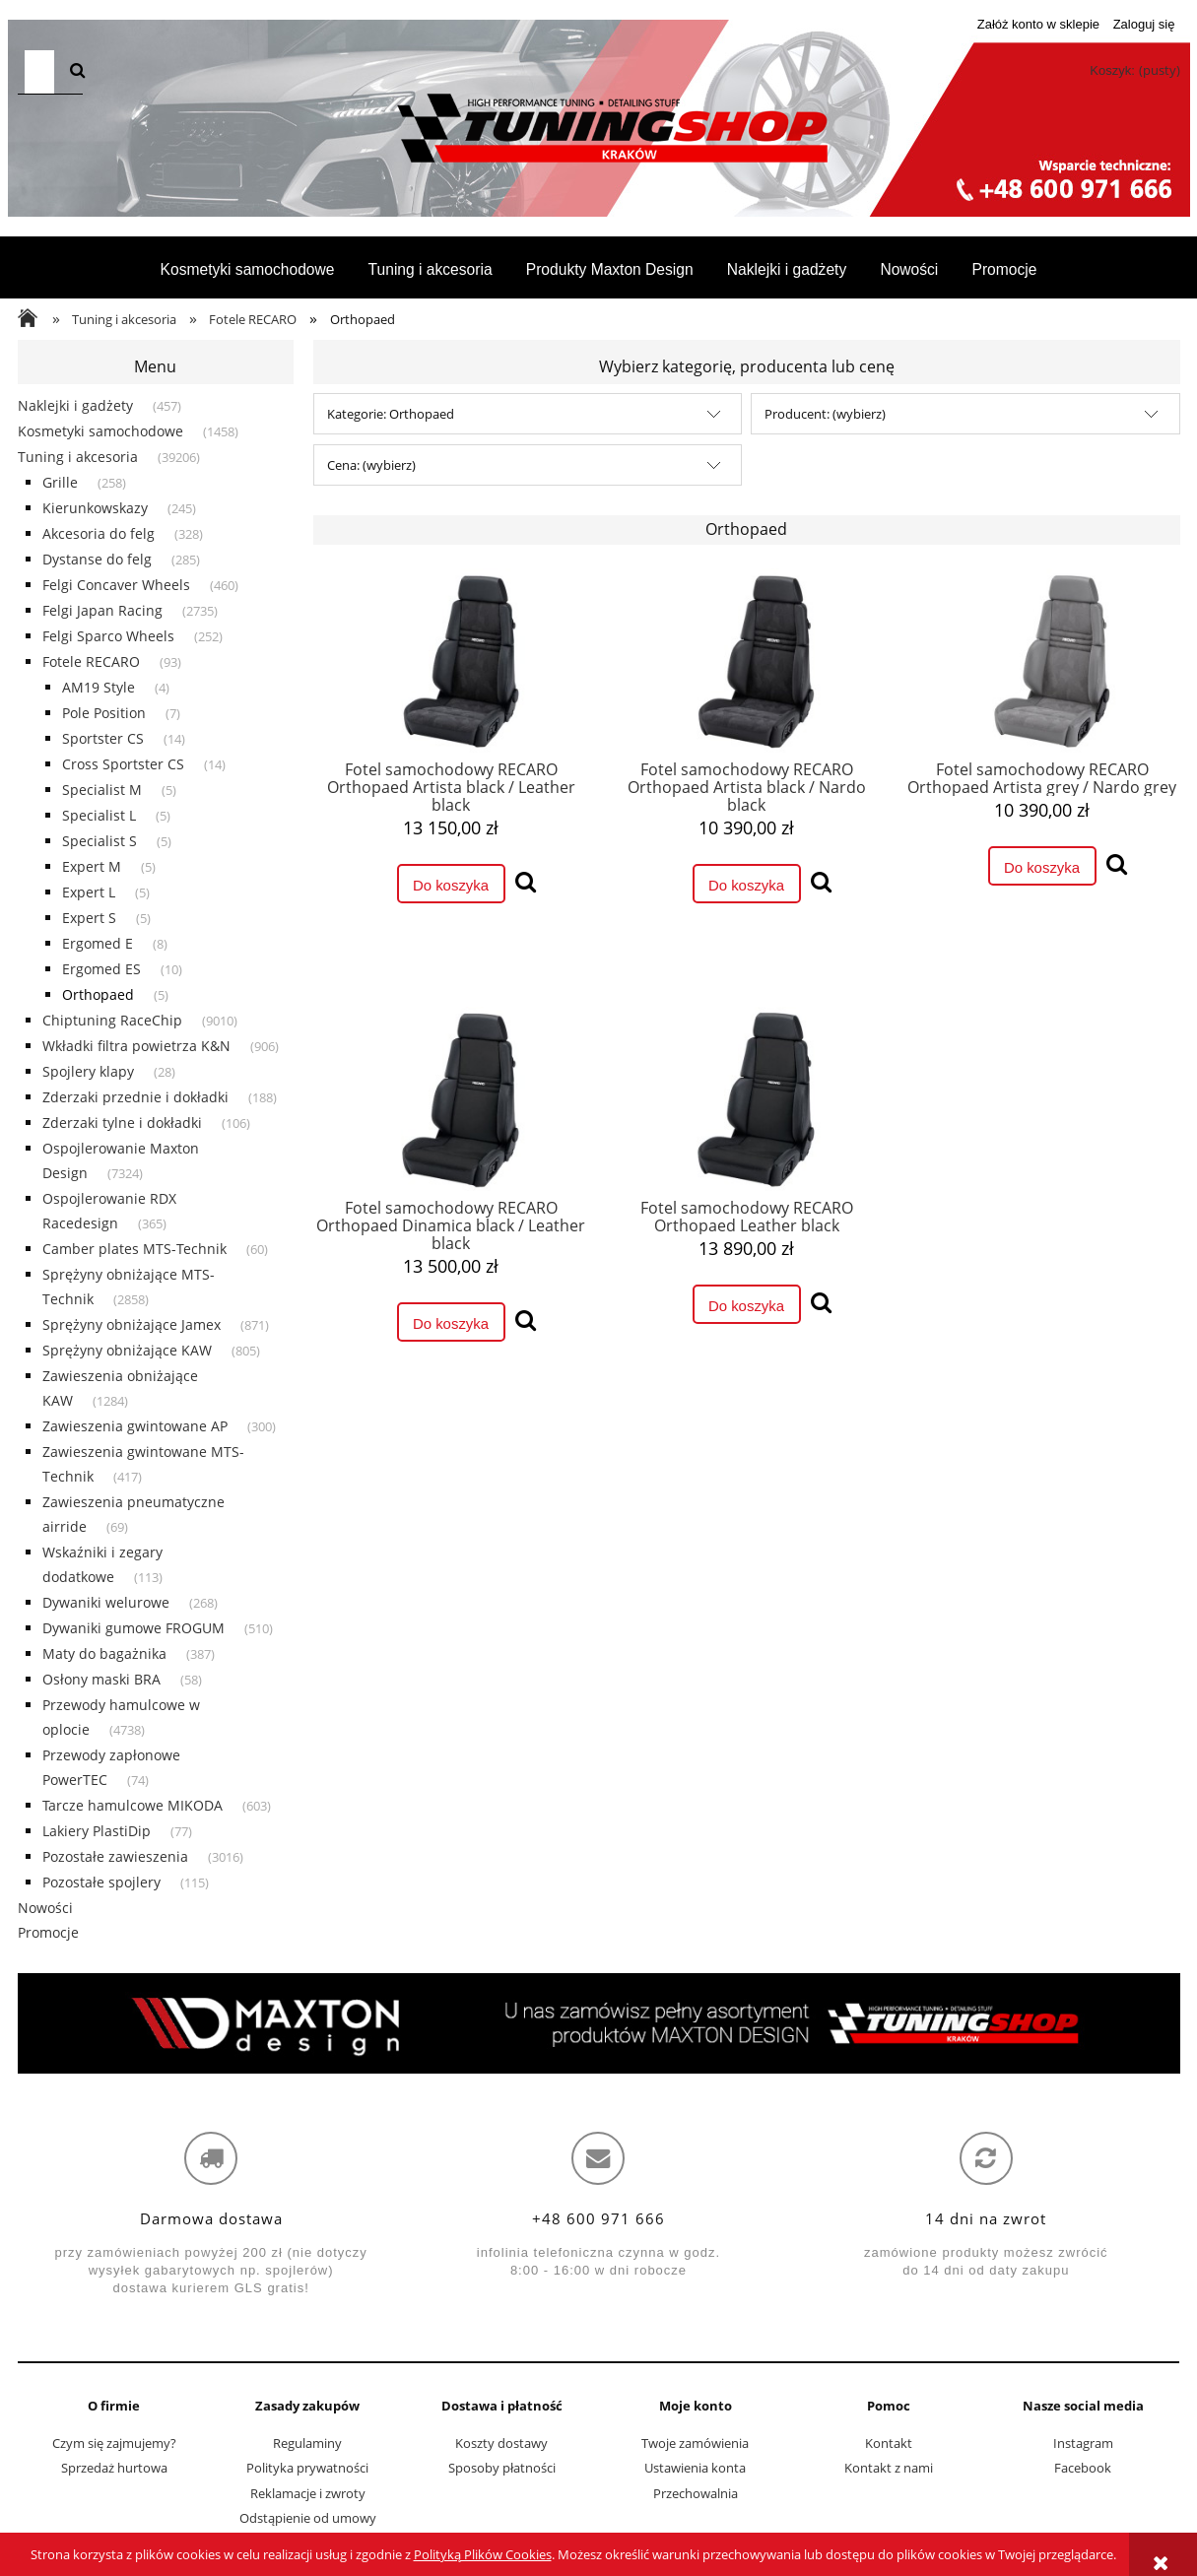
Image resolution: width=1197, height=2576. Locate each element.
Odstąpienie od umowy (307, 2518)
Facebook (1082, 2468)
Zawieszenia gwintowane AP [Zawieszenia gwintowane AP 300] (135, 1426)
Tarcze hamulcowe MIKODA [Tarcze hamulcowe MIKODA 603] (132, 1805)
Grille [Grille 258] (60, 482)
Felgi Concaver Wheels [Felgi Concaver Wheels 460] (116, 584)
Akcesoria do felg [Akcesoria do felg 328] (98, 533)
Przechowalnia (695, 2493)
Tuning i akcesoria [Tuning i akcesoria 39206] (78, 456)
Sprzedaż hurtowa (114, 2468)
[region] (599, 2023)
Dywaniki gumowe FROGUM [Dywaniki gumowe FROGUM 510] (133, 1627)
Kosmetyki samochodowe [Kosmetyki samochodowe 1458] (100, 431)
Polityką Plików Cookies (483, 2554)
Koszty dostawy (501, 2443)
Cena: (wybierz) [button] (371, 465)
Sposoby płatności (502, 2468)
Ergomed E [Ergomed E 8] (97, 943)
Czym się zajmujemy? (114, 2443)
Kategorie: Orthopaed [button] (390, 414)
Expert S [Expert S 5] (89, 917)
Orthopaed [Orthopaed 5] (98, 994)
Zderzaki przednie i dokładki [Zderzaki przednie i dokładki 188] (135, 1097)
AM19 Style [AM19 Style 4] (98, 687)
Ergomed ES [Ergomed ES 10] (101, 968)
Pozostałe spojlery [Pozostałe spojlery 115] (101, 1882)
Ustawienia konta (695, 2468)
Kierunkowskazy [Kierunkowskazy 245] (95, 507)
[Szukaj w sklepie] (39, 72)
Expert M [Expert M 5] (91, 866)
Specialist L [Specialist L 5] (99, 815)
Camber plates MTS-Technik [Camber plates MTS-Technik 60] (134, 1248)
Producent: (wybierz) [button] (825, 414)
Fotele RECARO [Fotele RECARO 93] (91, 661)
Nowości (45, 1907)
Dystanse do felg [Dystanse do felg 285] (97, 559)
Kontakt (888, 2443)
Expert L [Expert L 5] (88, 892)
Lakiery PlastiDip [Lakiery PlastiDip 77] (96, 1830)
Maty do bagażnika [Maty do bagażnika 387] (104, 1653)
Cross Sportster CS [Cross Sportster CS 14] (123, 764)
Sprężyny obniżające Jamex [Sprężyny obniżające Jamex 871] (131, 1324)
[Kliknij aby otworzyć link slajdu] (599, 2023)
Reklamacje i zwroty (308, 2493)
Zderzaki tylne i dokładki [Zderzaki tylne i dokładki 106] (122, 1122)
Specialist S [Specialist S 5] (99, 840)
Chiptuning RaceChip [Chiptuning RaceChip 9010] (112, 1020)
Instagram (1083, 2443)
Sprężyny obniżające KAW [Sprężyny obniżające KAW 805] (127, 1350)
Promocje (48, 1932)
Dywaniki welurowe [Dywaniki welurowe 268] (105, 1602)
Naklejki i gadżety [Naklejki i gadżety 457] (75, 405)
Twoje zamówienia (695, 2443)
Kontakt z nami (888, 2468)
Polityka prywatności (307, 2468)
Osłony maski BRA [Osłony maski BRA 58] (101, 1679)
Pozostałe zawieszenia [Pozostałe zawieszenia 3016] (115, 1856)
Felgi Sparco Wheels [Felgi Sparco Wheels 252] (108, 636)
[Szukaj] (77, 72)
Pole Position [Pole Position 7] (104, 712)
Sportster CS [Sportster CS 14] (103, 738)
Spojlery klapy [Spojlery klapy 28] (88, 1071)
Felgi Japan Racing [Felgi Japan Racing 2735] (102, 610)
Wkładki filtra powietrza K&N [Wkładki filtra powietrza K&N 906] (136, 1045)
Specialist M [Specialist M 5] (102, 789)
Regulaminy (307, 2443)
